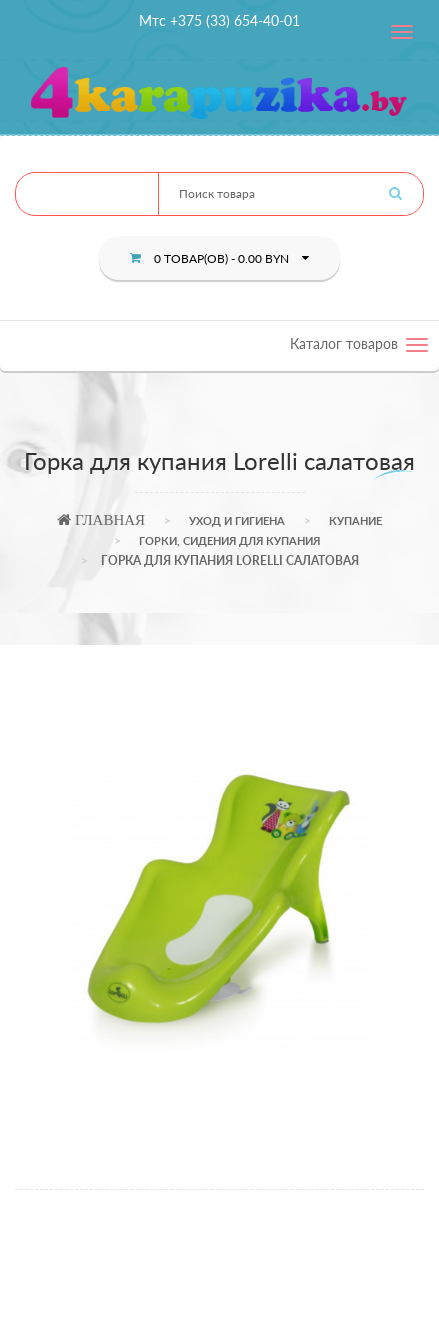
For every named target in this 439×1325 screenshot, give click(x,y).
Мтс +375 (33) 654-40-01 (219, 20)
